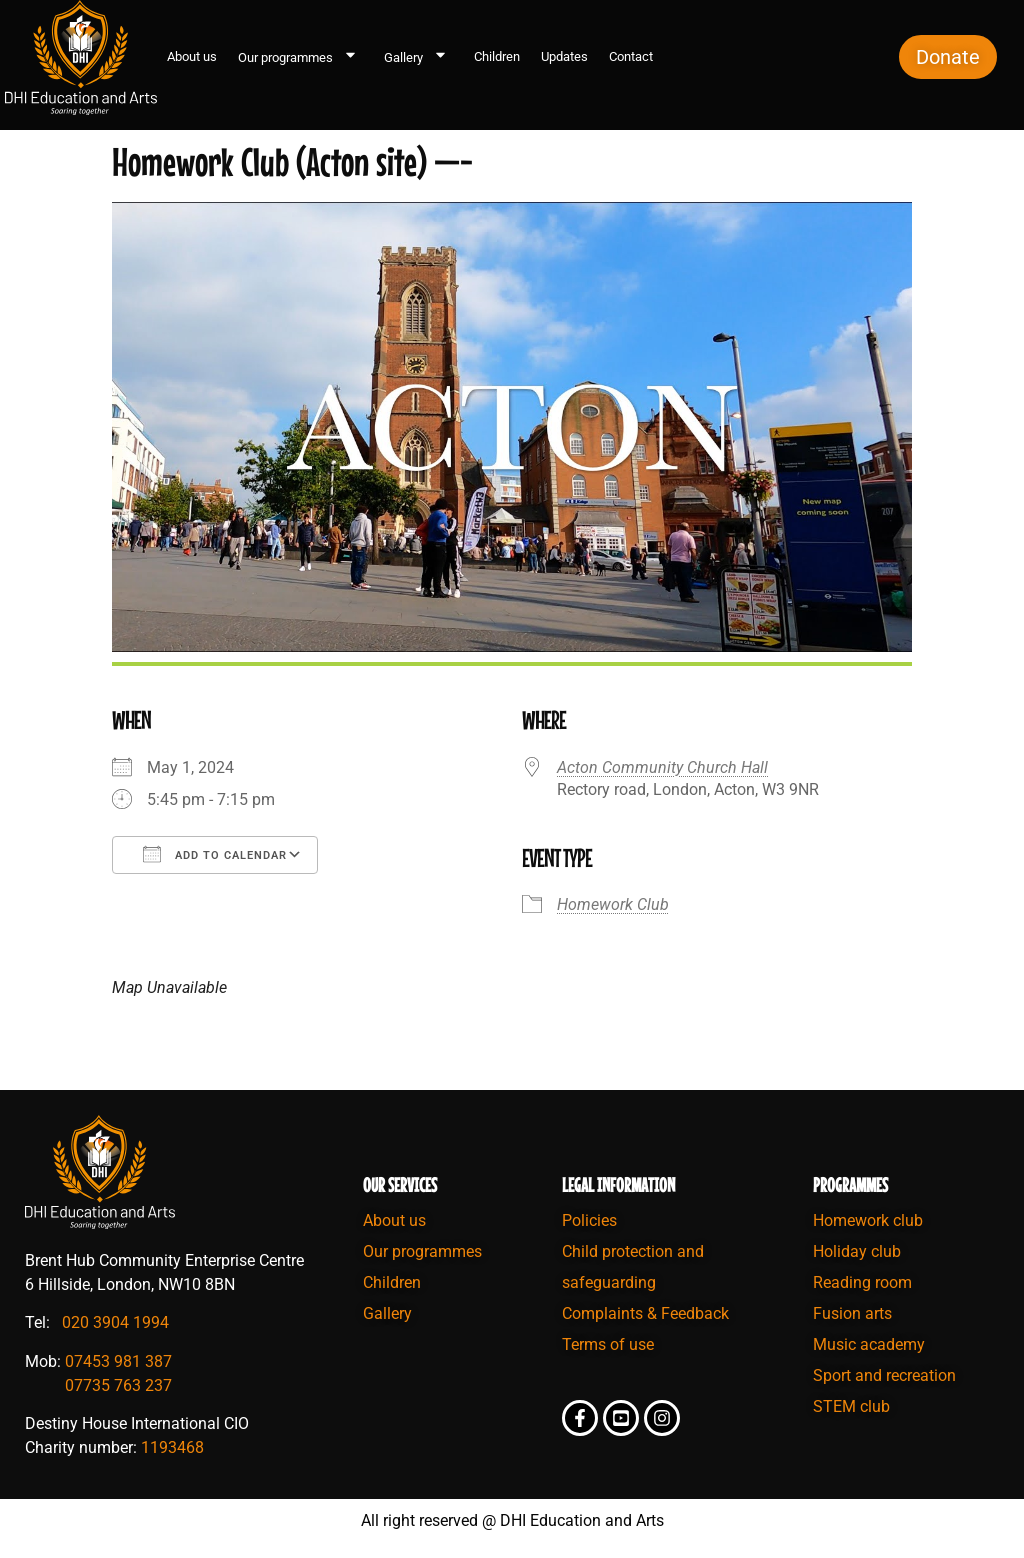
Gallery (418, 57)
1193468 (172, 1447)
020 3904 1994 (115, 1322)
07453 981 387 (118, 1361)
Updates (564, 56)
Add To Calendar (215, 854)
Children (497, 56)
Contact (631, 56)
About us (192, 56)
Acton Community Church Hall (662, 767)
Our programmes (300, 57)
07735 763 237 (118, 1385)
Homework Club (613, 904)
